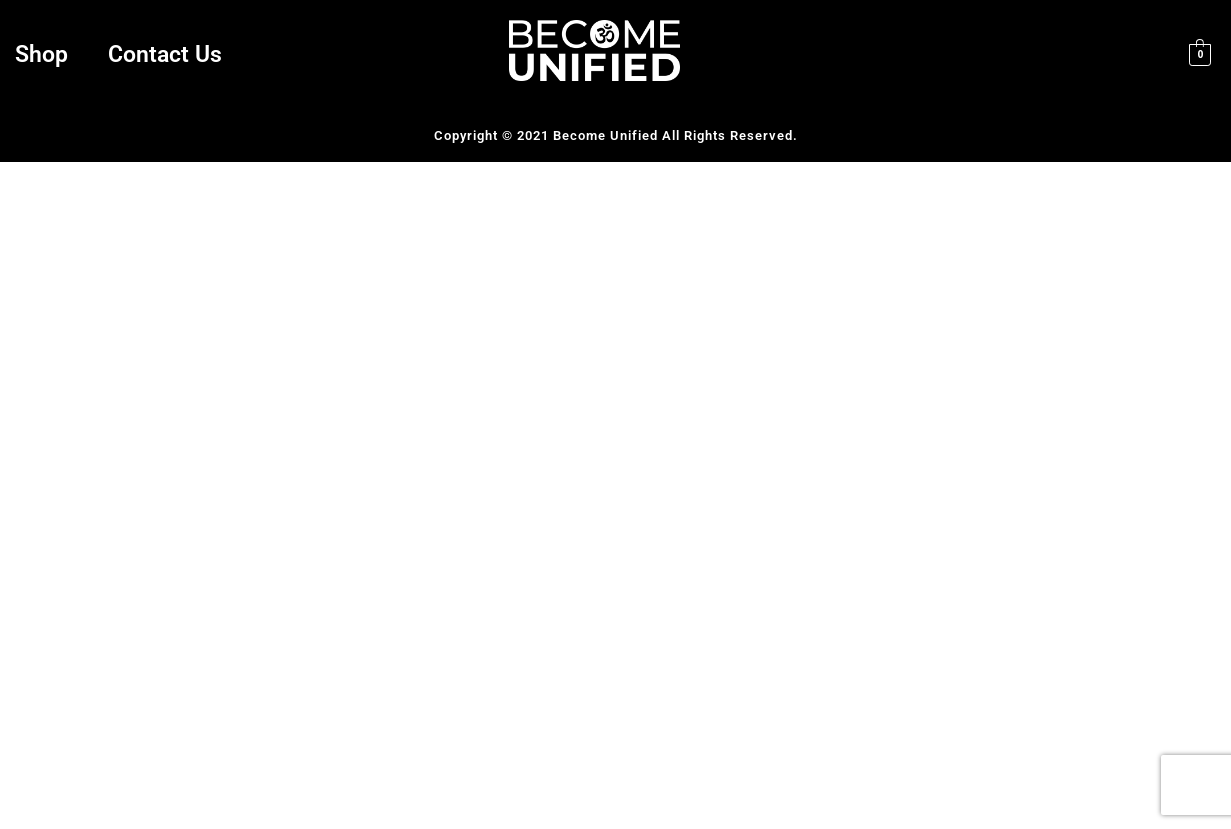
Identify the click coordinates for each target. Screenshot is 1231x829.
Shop (41, 54)
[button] (46, 54)
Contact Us (165, 54)
